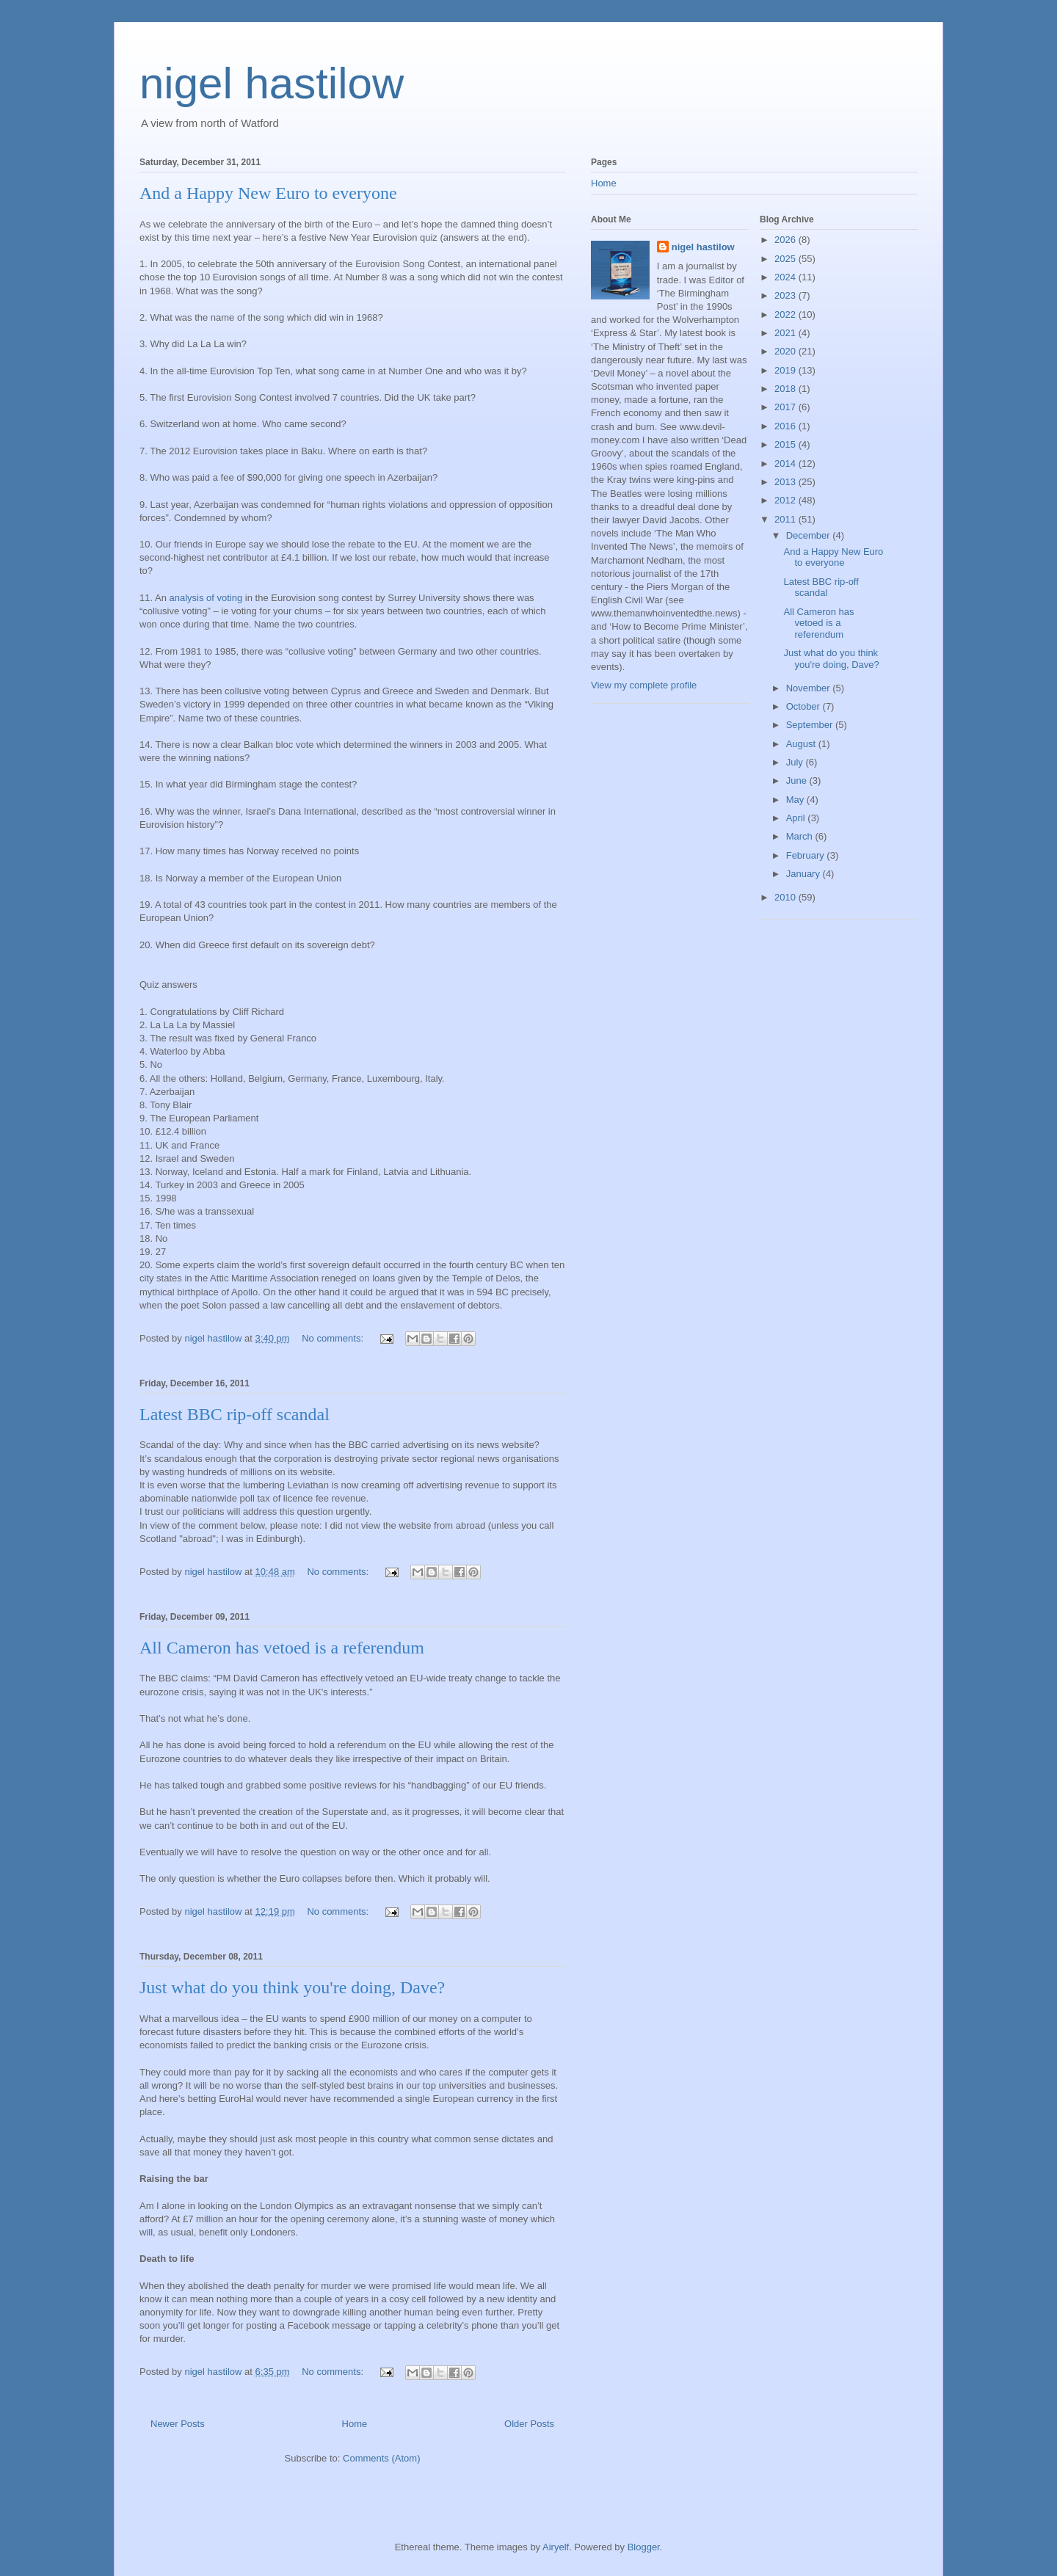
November (809, 688)
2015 (786, 444)
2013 (786, 481)
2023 (786, 295)
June (798, 780)
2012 (786, 500)
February (806, 855)
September (810, 724)
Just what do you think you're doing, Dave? (292, 1987)
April (797, 817)
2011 (786, 519)
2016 (786, 426)
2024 (786, 277)
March (801, 836)
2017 (786, 406)
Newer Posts (177, 2423)
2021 (786, 332)
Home (355, 2423)
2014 (786, 463)
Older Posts (529, 2423)
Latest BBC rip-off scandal (234, 1414)
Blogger (644, 2547)
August (802, 743)
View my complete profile (644, 685)
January (804, 873)
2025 (786, 258)
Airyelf (555, 2547)
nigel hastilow (271, 83)
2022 (786, 314)
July (796, 762)
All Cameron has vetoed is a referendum (281, 1647)
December (809, 535)
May (796, 799)
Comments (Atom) (381, 2458)
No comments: (334, 1338)
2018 (786, 388)
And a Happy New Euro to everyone (268, 193)
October (804, 706)
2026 (786, 239)
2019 (786, 370)
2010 (786, 897)
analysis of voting (206, 597)
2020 (786, 351)
